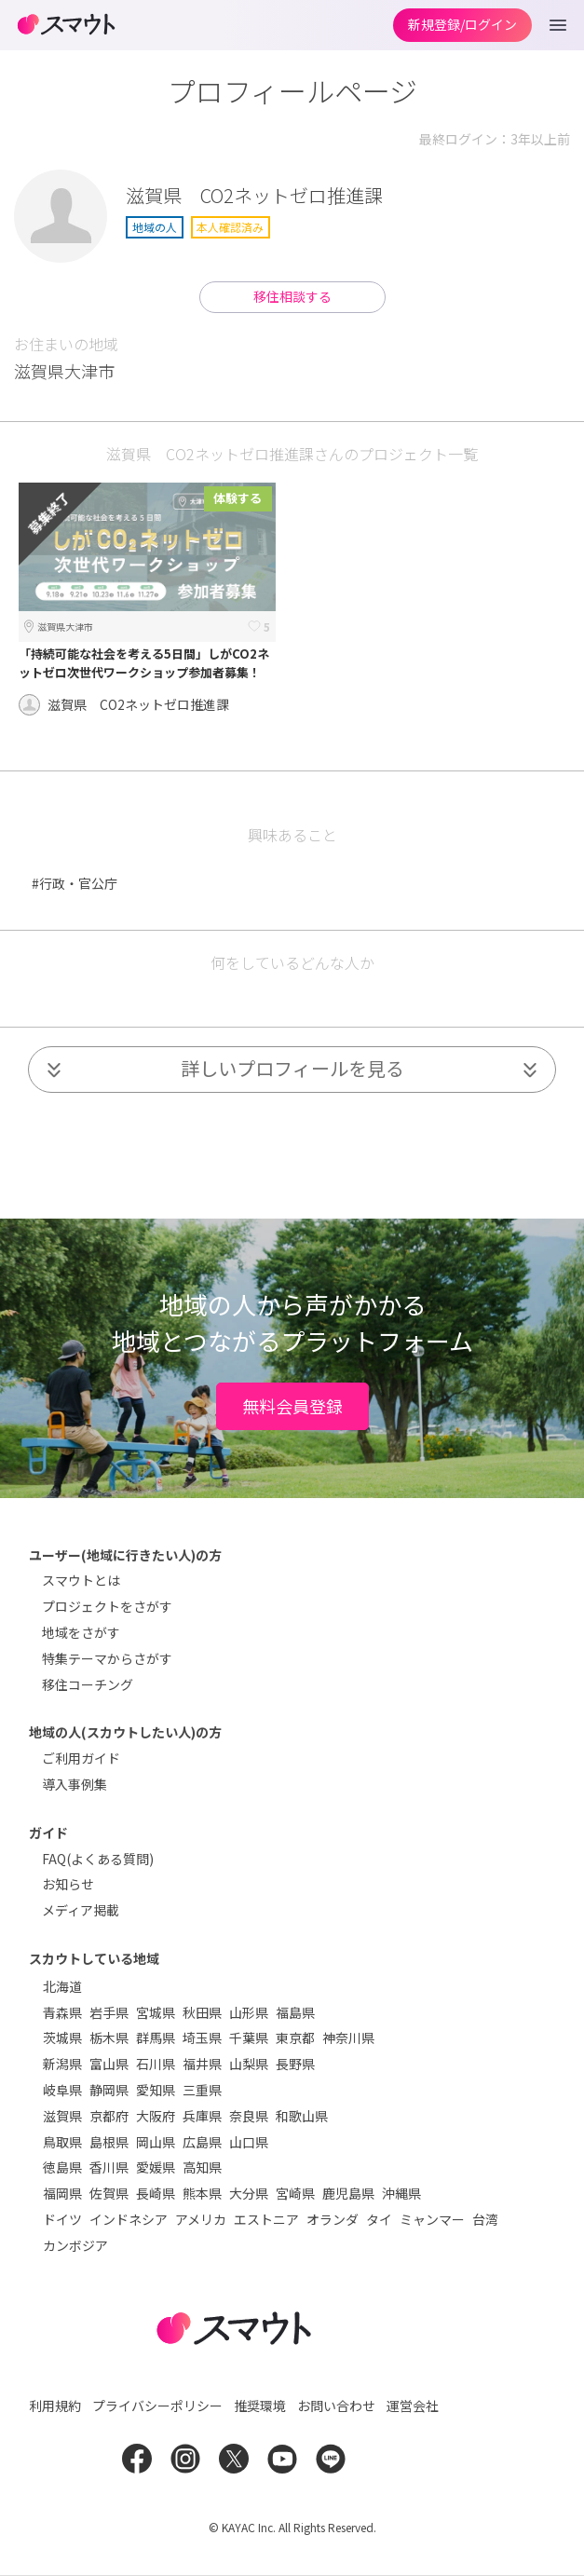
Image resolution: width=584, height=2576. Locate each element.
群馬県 (155, 2037)
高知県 (202, 2167)
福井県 (202, 2063)
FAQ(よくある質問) (98, 1858)
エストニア (266, 2219)
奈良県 (248, 2115)
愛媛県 (155, 2167)
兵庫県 (202, 2115)
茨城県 (62, 2037)
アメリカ (200, 2219)
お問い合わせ (336, 2405)
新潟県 (62, 2063)
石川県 (155, 2063)
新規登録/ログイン (462, 24)
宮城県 (155, 2012)
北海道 (62, 1986)
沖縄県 (401, 2193)
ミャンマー (432, 2219)
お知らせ (68, 1883)
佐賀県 (109, 2193)
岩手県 (109, 2012)
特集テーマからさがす (107, 1658)
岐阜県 (62, 2089)
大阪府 (155, 2115)
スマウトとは (81, 1580)
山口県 (248, 2142)
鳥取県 (62, 2142)
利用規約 (55, 2405)
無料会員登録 (292, 1406)
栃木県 (109, 2037)
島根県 (109, 2142)
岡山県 (155, 2142)
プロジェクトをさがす (107, 1606)
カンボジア (75, 2245)
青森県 (62, 2012)
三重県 (202, 2089)
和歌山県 (302, 2115)
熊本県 (202, 2193)
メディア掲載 (80, 1910)
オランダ (332, 2219)
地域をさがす (81, 1632)
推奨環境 (260, 2405)
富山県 (109, 2063)
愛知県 (155, 2089)
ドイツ (62, 2219)
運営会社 (413, 2405)
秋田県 (202, 2012)
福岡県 (62, 2193)
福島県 (295, 2012)
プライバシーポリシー (157, 2405)
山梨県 (248, 2063)
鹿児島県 (348, 2193)
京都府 (109, 2115)
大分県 (248, 2193)
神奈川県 (348, 2037)
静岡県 (109, 2089)
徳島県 (62, 2167)
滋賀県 (62, 2115)
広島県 (202, 2142)
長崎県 (155, 2193)
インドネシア (128, 2219)
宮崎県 (295, 2193)
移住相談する (292, 296)
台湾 (485, 2219)
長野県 (295, 2063)
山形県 (248, 2012)
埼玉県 (202, 2037)
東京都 (295, 2037)
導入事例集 (74, 1784)
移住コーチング (87, 1684)
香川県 (109, 2167)
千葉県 (248, 2037)
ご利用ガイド (81, 1758)
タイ (379, 2219)
